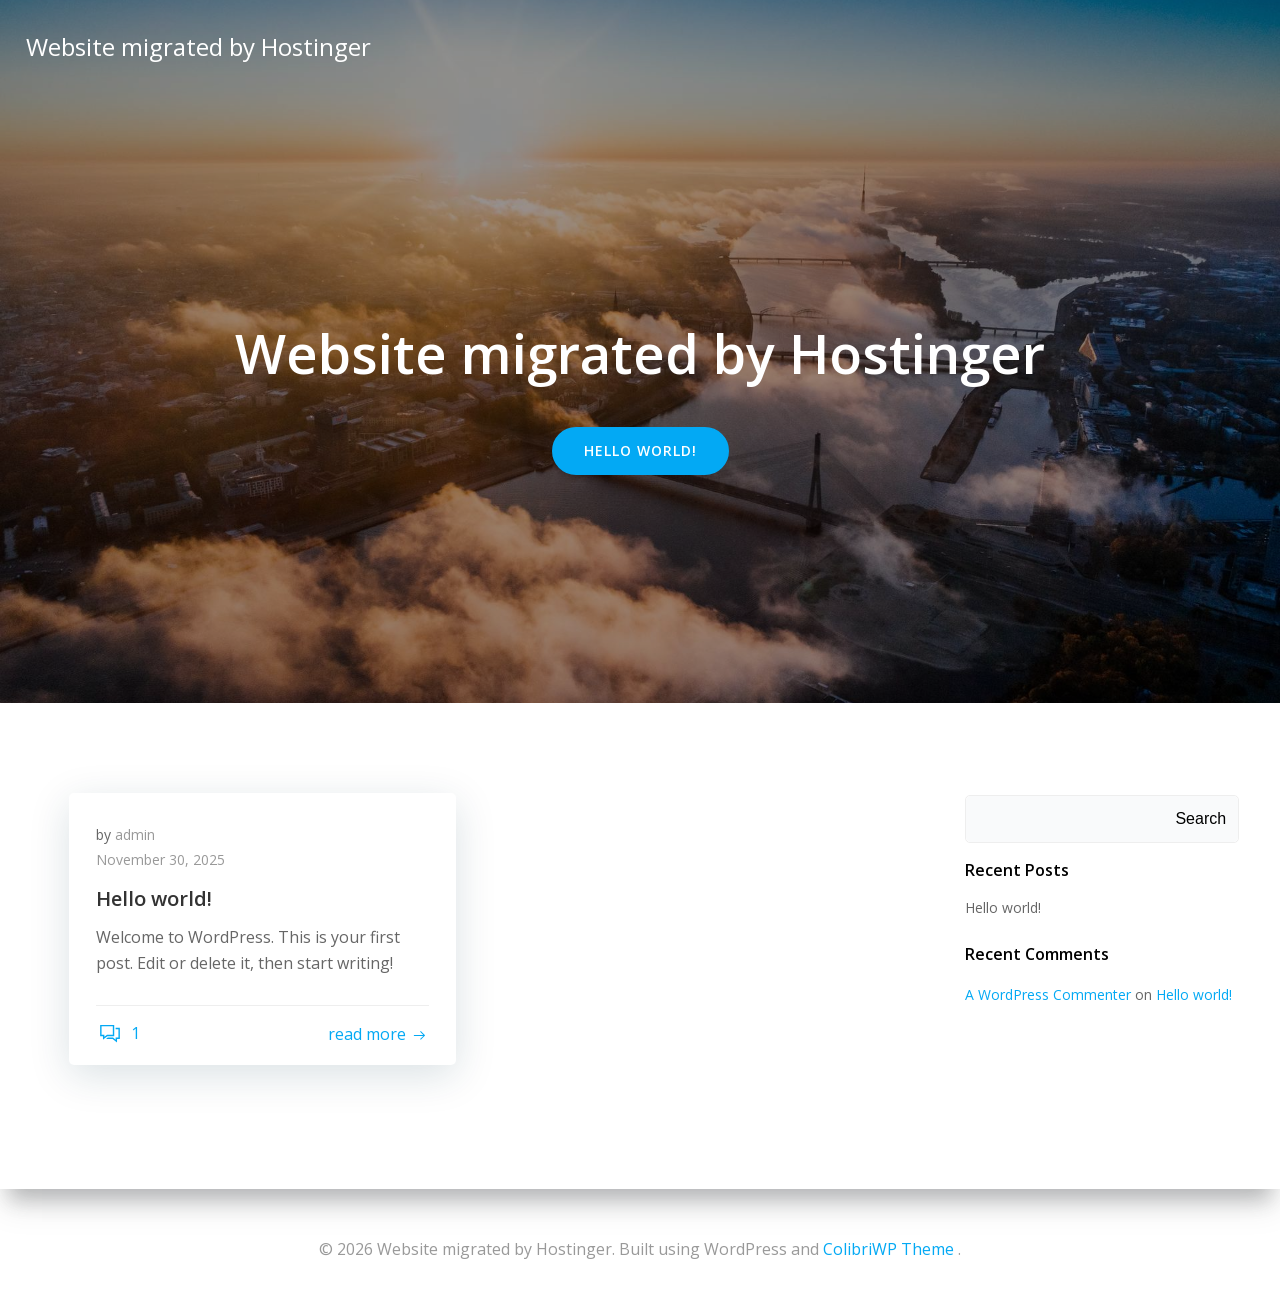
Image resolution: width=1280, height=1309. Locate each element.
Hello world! (1001, 908)
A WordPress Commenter (1046, 995)
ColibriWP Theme (888, 1249)
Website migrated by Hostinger (196, 44)
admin (138, 838)
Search (1202, 819)
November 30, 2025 (163, 864)
